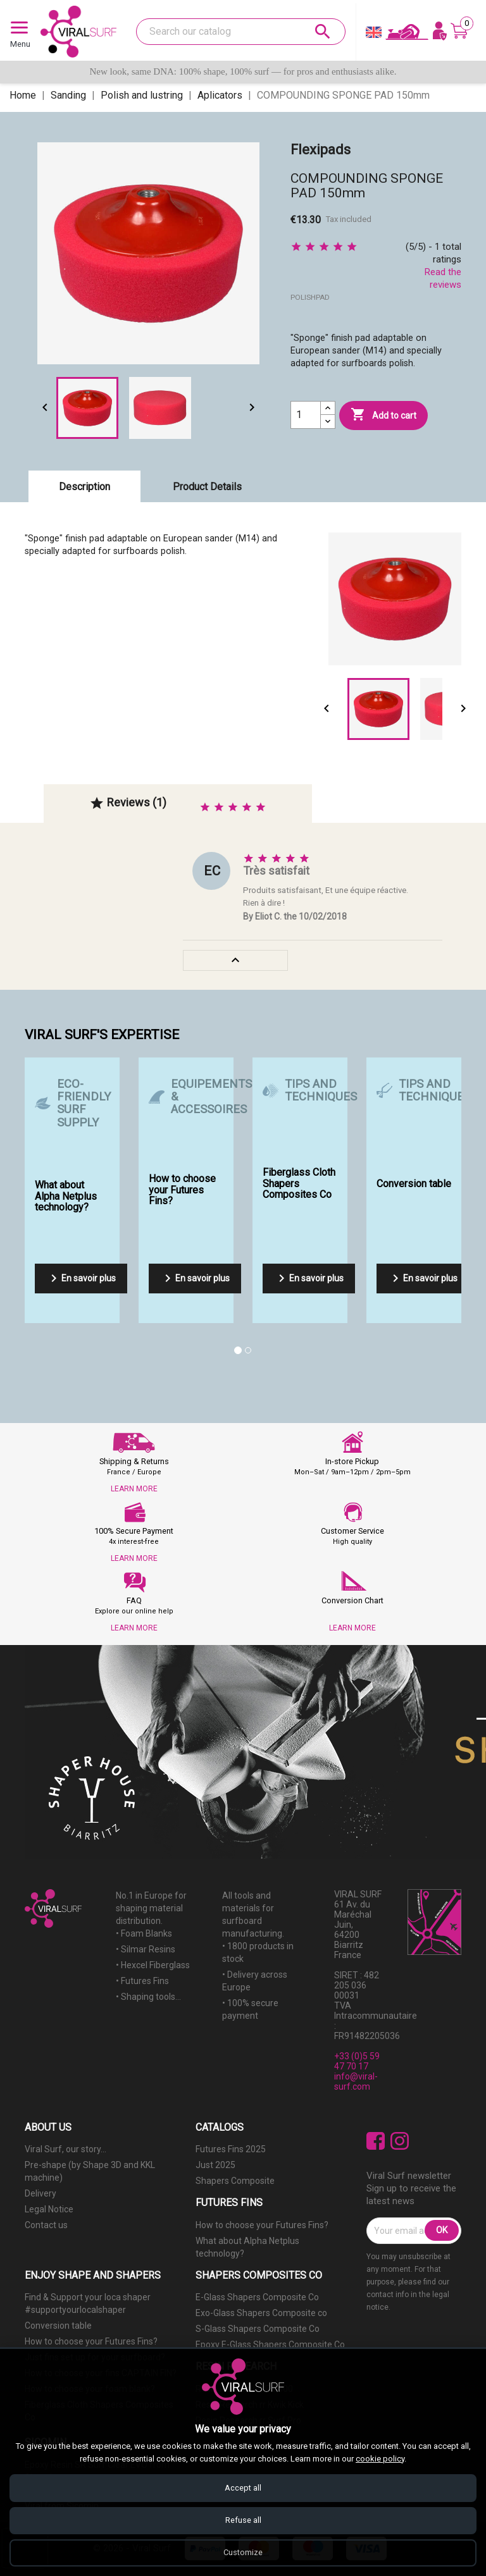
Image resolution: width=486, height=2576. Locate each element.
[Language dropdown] (374, 35)
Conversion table (58, 2325)
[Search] (241, 31)
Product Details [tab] (207, 487)
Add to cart (383, 415)
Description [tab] (84, 487)
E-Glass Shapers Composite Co (257, 2297)
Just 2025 (215, 2165)
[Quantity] (305, 415)
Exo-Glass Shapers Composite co (261, 2313)
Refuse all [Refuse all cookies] (243, 2519)
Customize (243, 2552)
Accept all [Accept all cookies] (243, 2486)
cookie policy (380, 2457)
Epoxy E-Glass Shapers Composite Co (270, 2344)
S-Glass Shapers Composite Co (258, 2329)
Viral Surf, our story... (65, 2149)
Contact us (46, 2225)
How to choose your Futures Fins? (262, 2225)
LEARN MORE (134, 1488)
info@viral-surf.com (356, 2081)
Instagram (399, 2141)
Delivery (40, 2193)
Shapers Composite (235, 2181)
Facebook (375, 2141)
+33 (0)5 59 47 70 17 (357, 2061)
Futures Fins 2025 (231, 2149)
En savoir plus (81, 1278)
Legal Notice (49, 2209)
